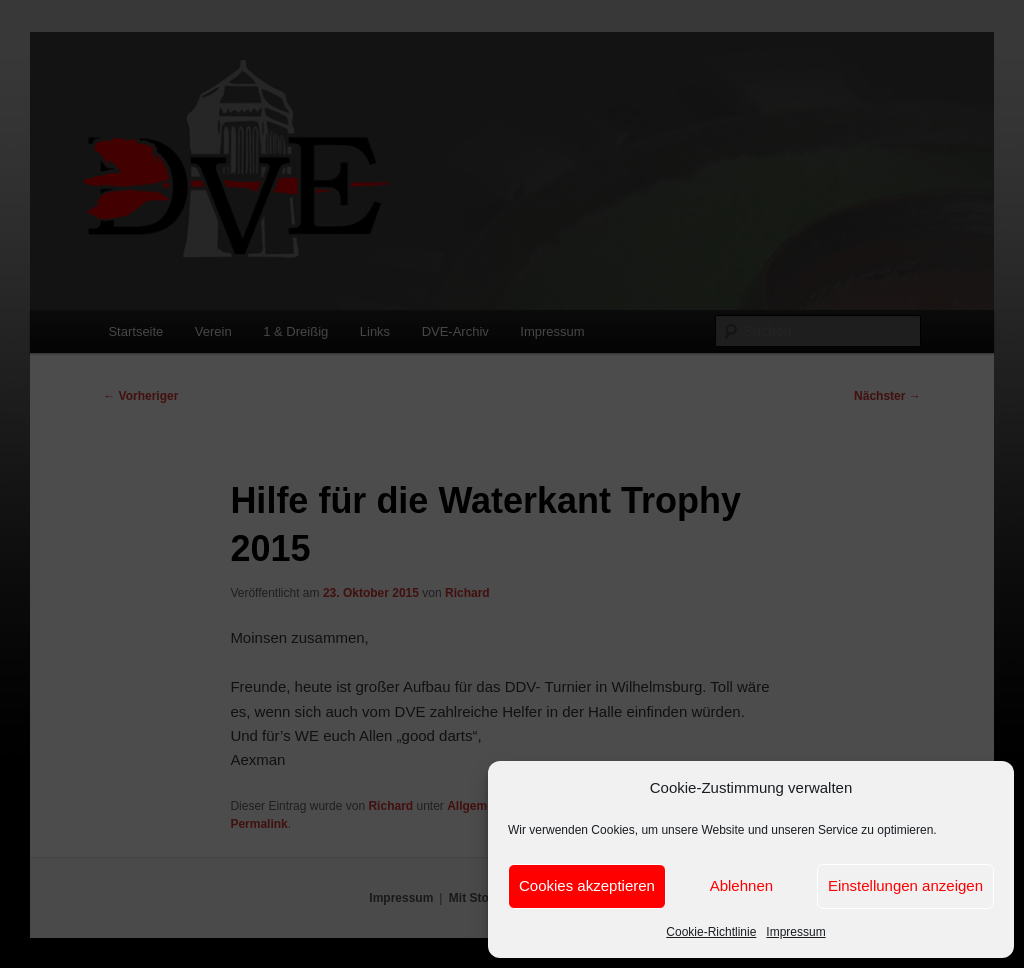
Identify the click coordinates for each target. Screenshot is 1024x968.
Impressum (795, 932)
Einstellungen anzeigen (905, 885)
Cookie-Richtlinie (711, 932)
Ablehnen (741, 885)
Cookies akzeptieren (587, 885)
